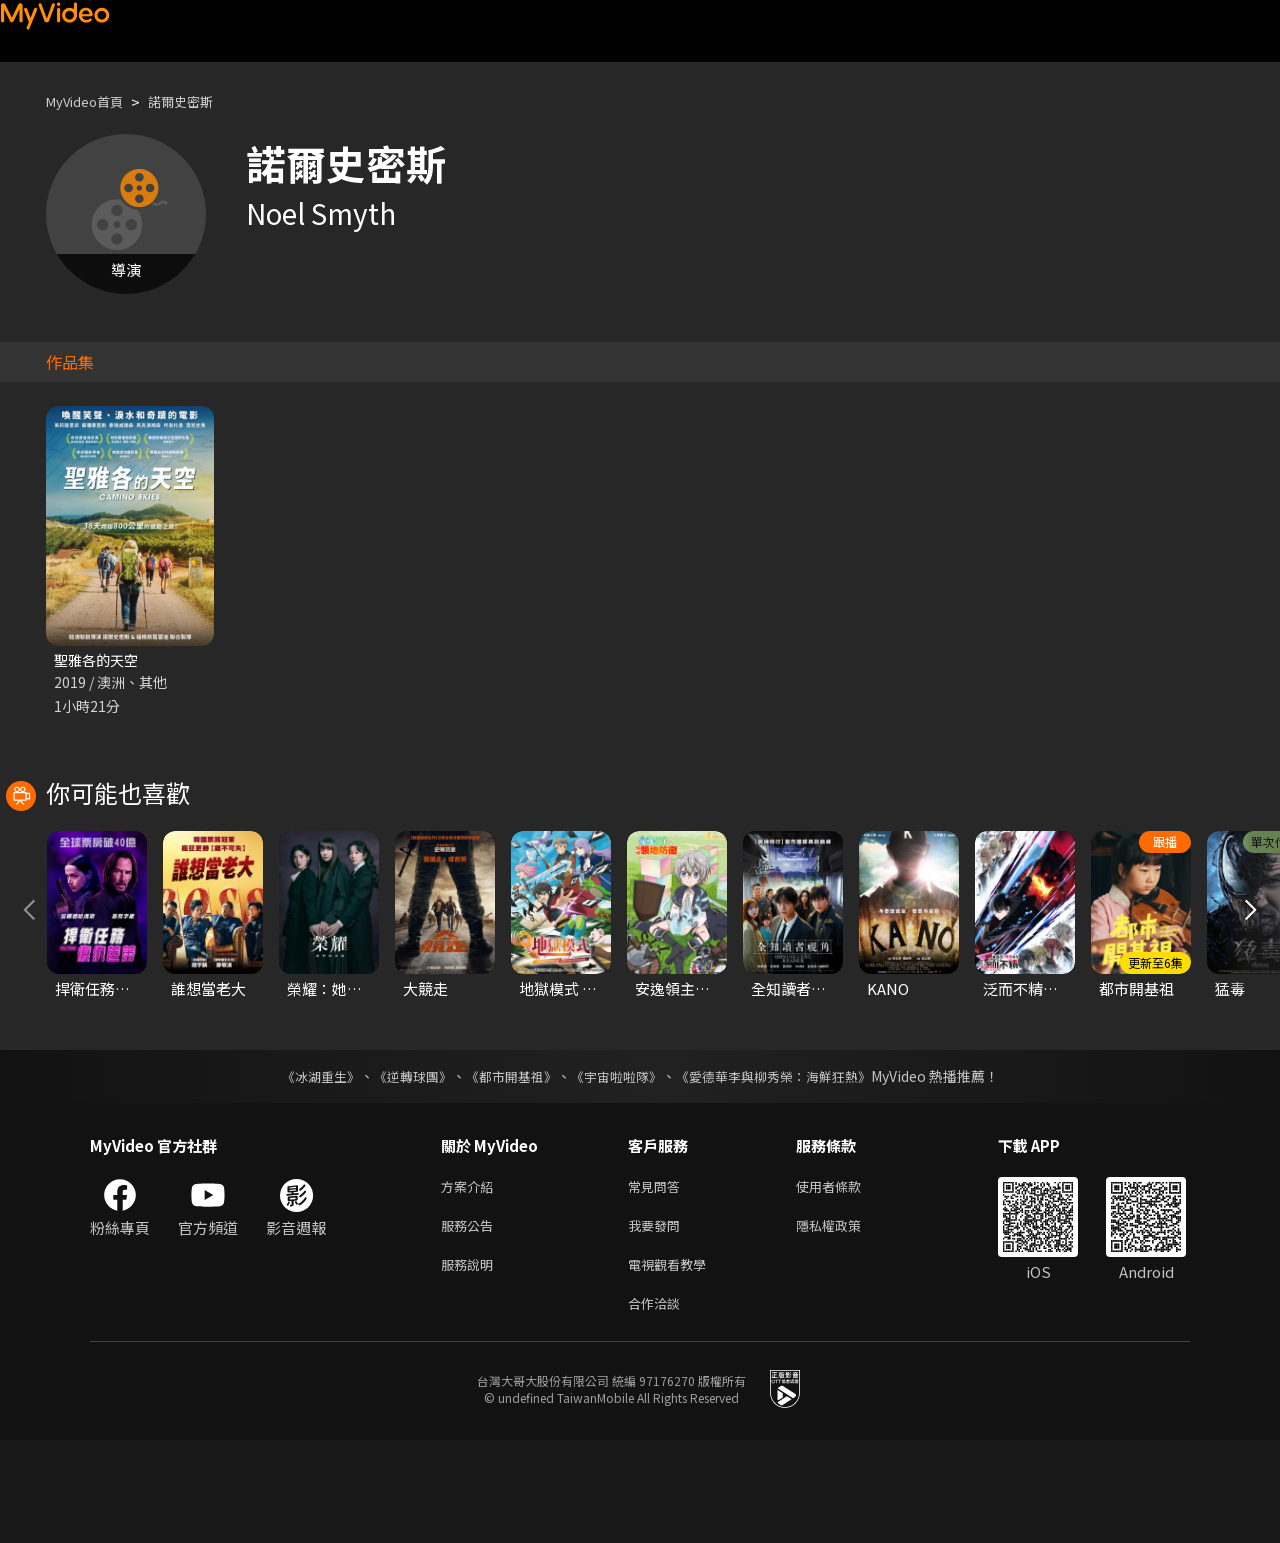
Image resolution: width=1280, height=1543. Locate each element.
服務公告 (471, 1320)
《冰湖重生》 (303, 1167)
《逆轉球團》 (401, 1167)
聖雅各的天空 (99, 660)
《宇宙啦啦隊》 (618, 1167)
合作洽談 (658, 1404)
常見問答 (658, 1278)
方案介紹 (471, 1278)
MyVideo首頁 (91, 101)
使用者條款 (845, 1278)
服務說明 (471, 1362)
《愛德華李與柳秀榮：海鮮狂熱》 (786, 1167)
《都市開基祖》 (506, 1167)
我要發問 (658, 1320)
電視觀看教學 (673, 1362)
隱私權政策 (845, 1320)
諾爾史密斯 (199, 101)
